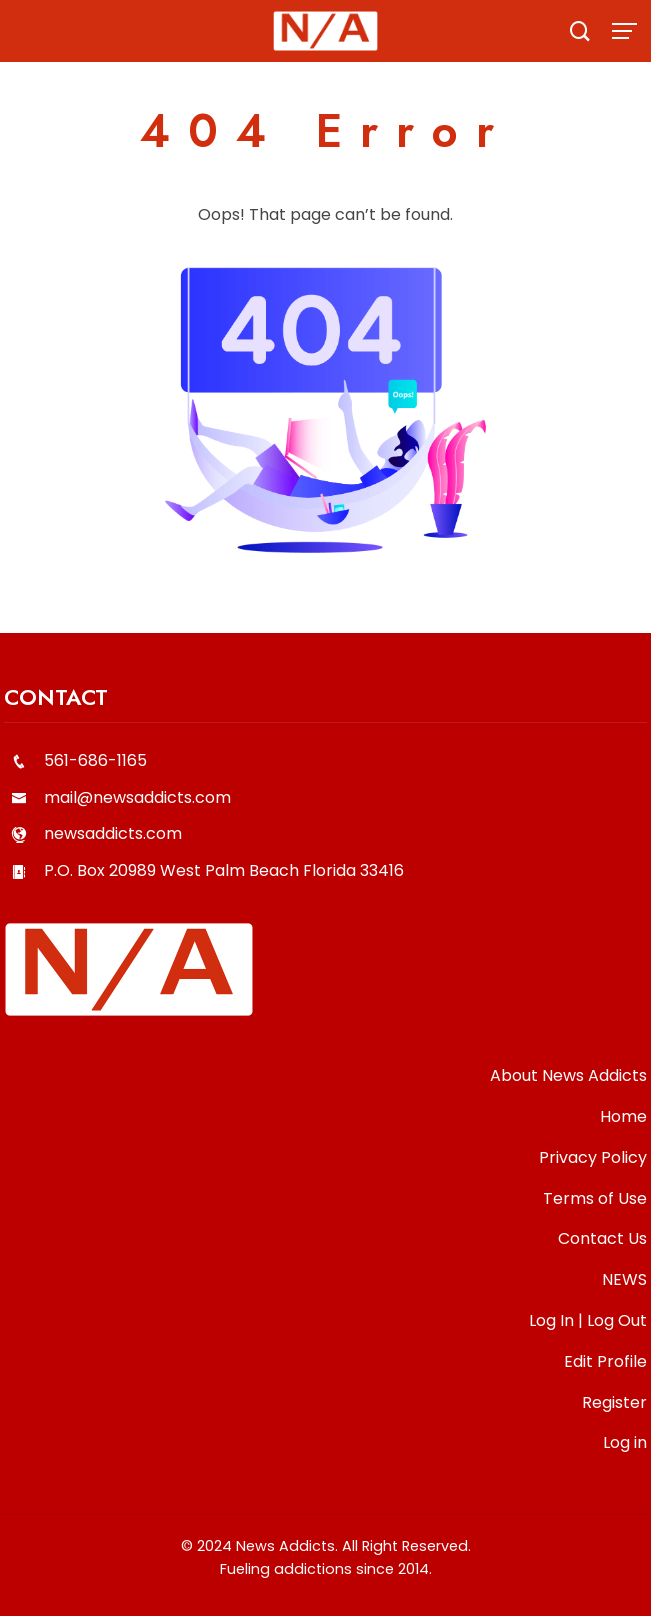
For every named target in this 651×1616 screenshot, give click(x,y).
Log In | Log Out (588, 1320)
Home (623, 1116)
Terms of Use (595, 1198)
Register (614, 1402)
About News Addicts (568, 1075)
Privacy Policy (593, 1157)
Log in (625, 1442)
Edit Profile (605, 1361)
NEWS (624, 1279)
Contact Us (602, 1238)
